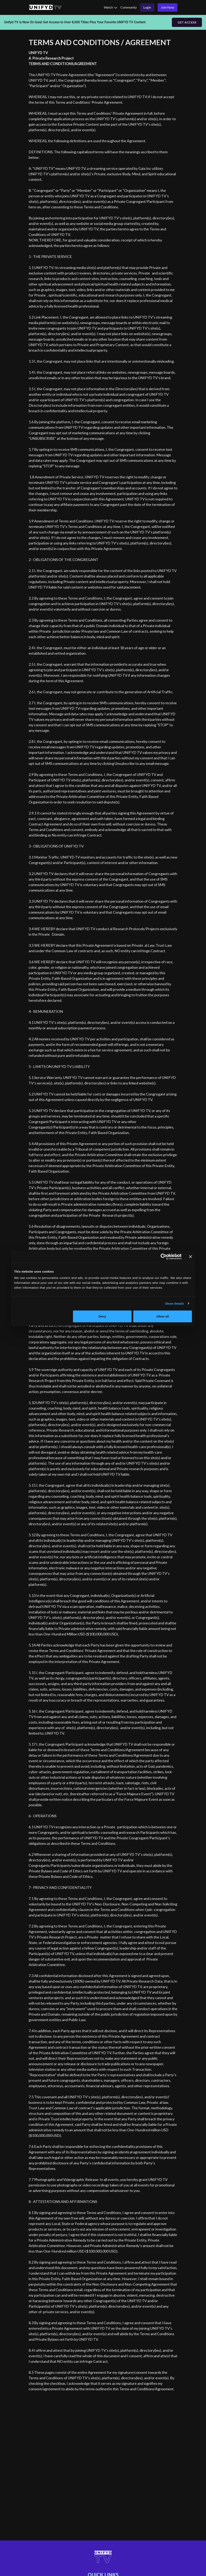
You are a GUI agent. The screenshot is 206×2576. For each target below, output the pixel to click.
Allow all (162, 1316)
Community (128, 7)
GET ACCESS (187, 22)
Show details (174, 1303)
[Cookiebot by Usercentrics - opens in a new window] (163, 1256)
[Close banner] (190, 1256)
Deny (102, 1316)
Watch (110, 7)
